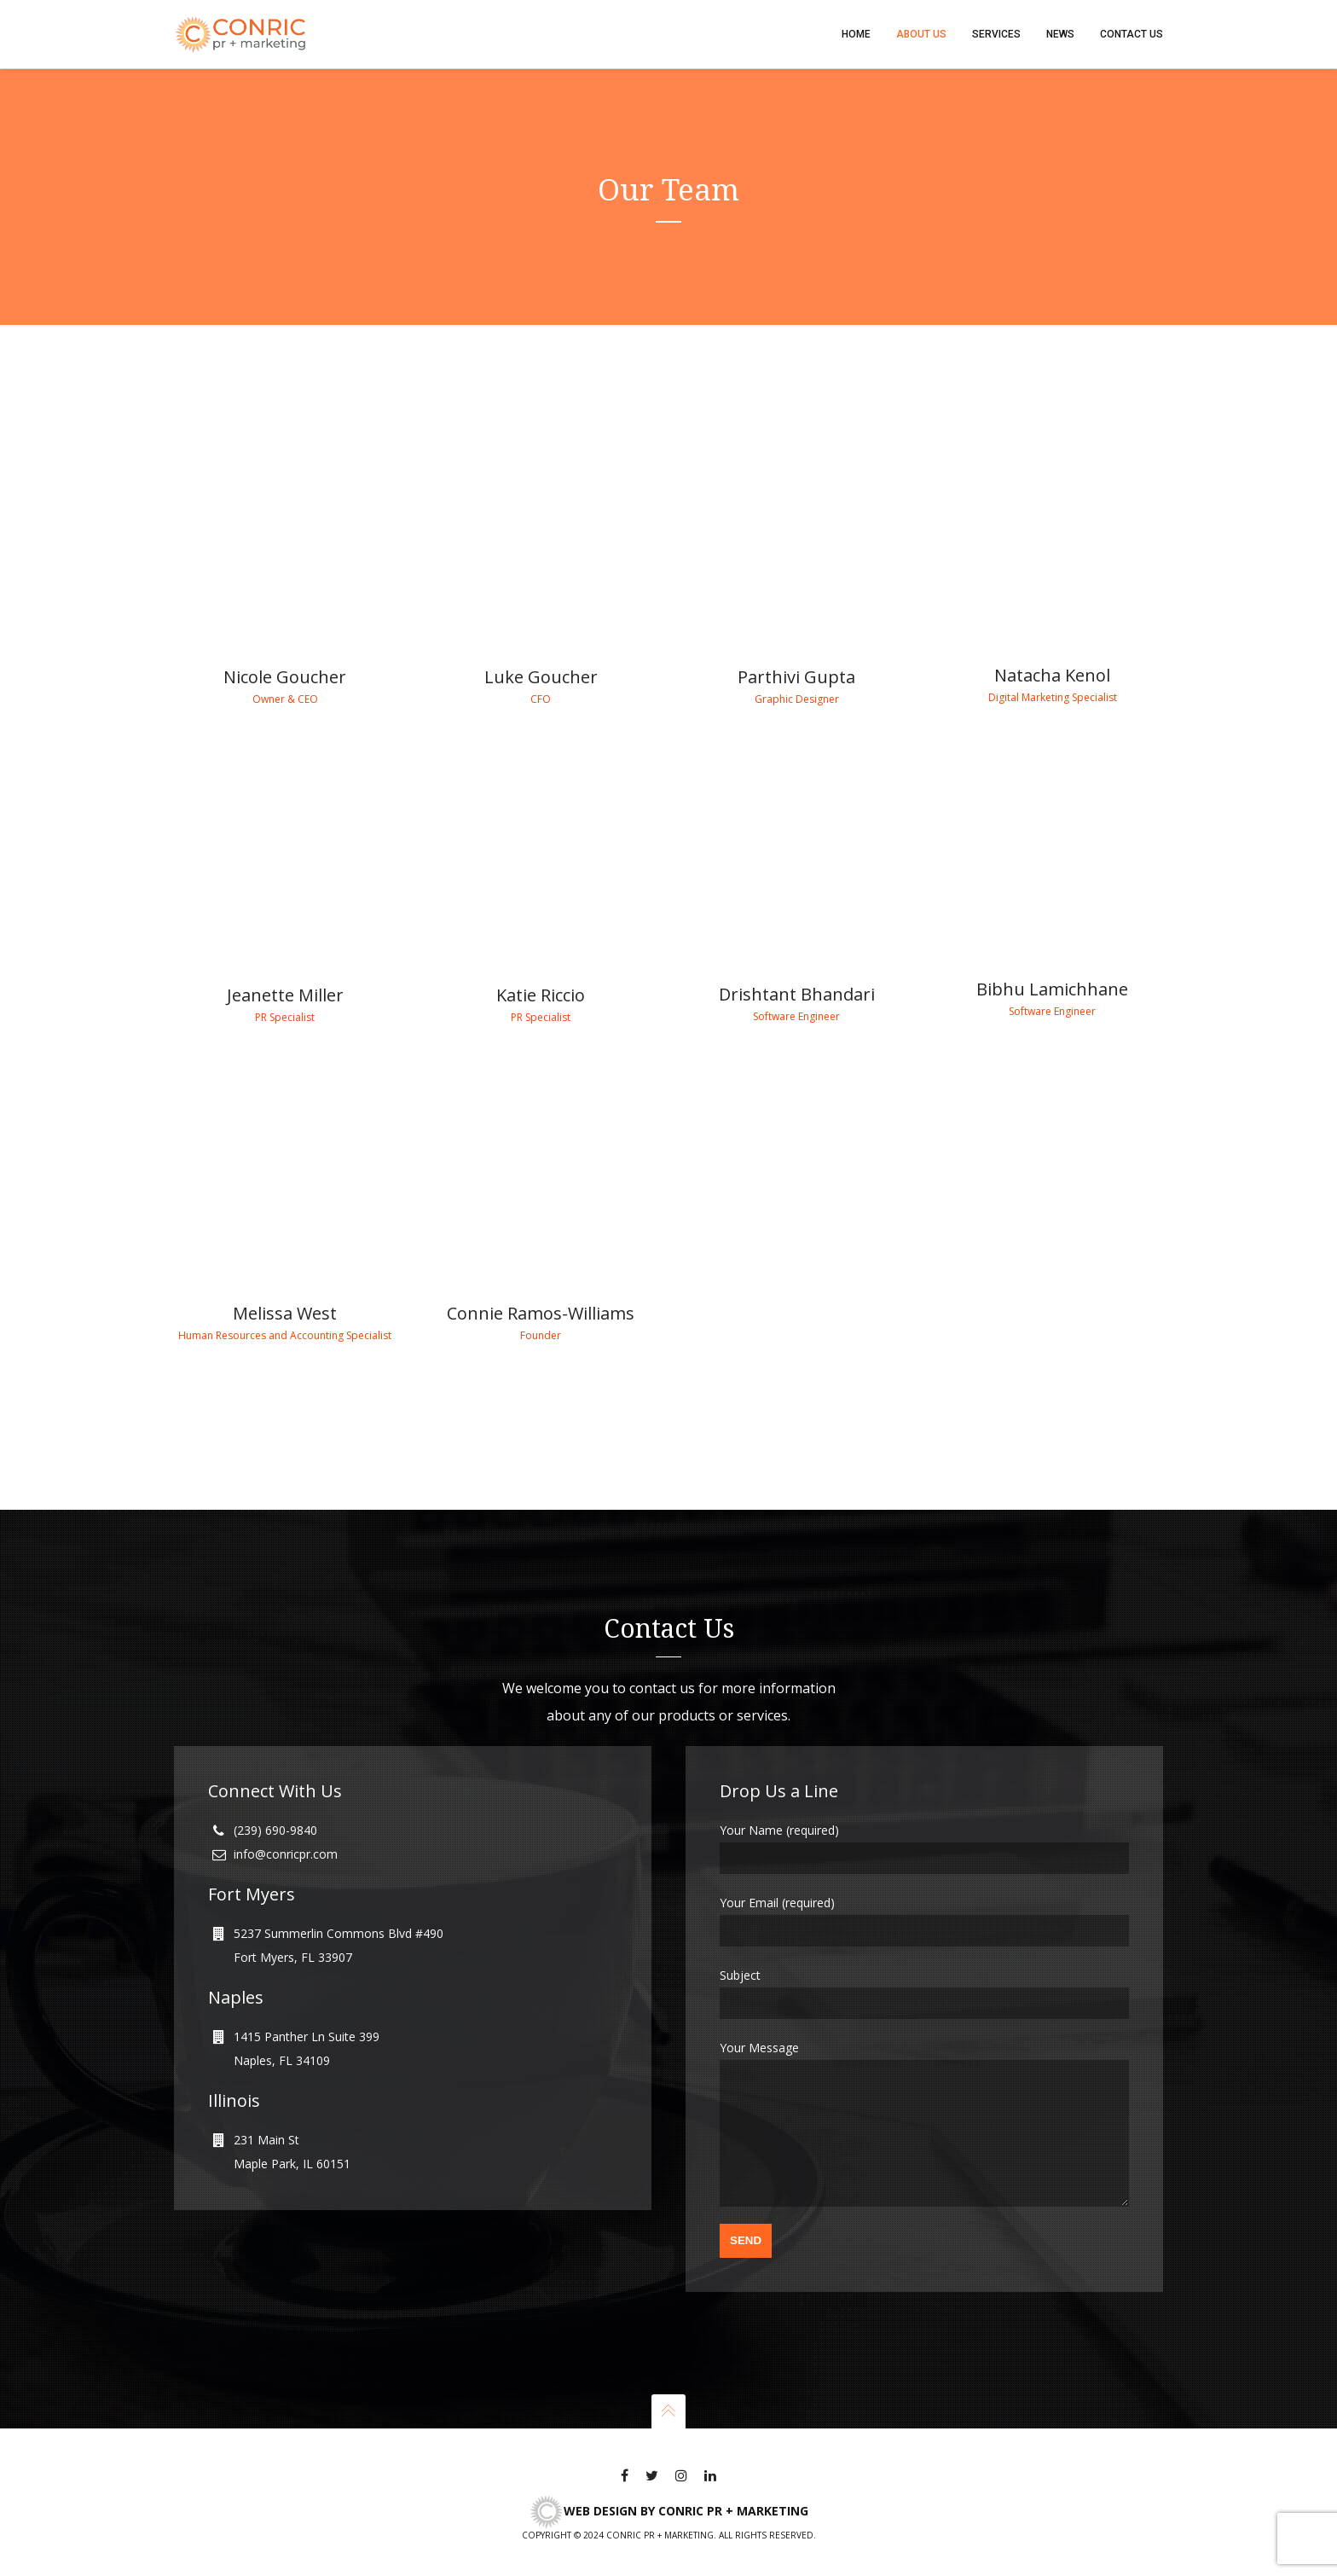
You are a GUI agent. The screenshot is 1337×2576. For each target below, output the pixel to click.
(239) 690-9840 (275, 1804)
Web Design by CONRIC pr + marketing (668, 2511)
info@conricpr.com (286, 1828)
